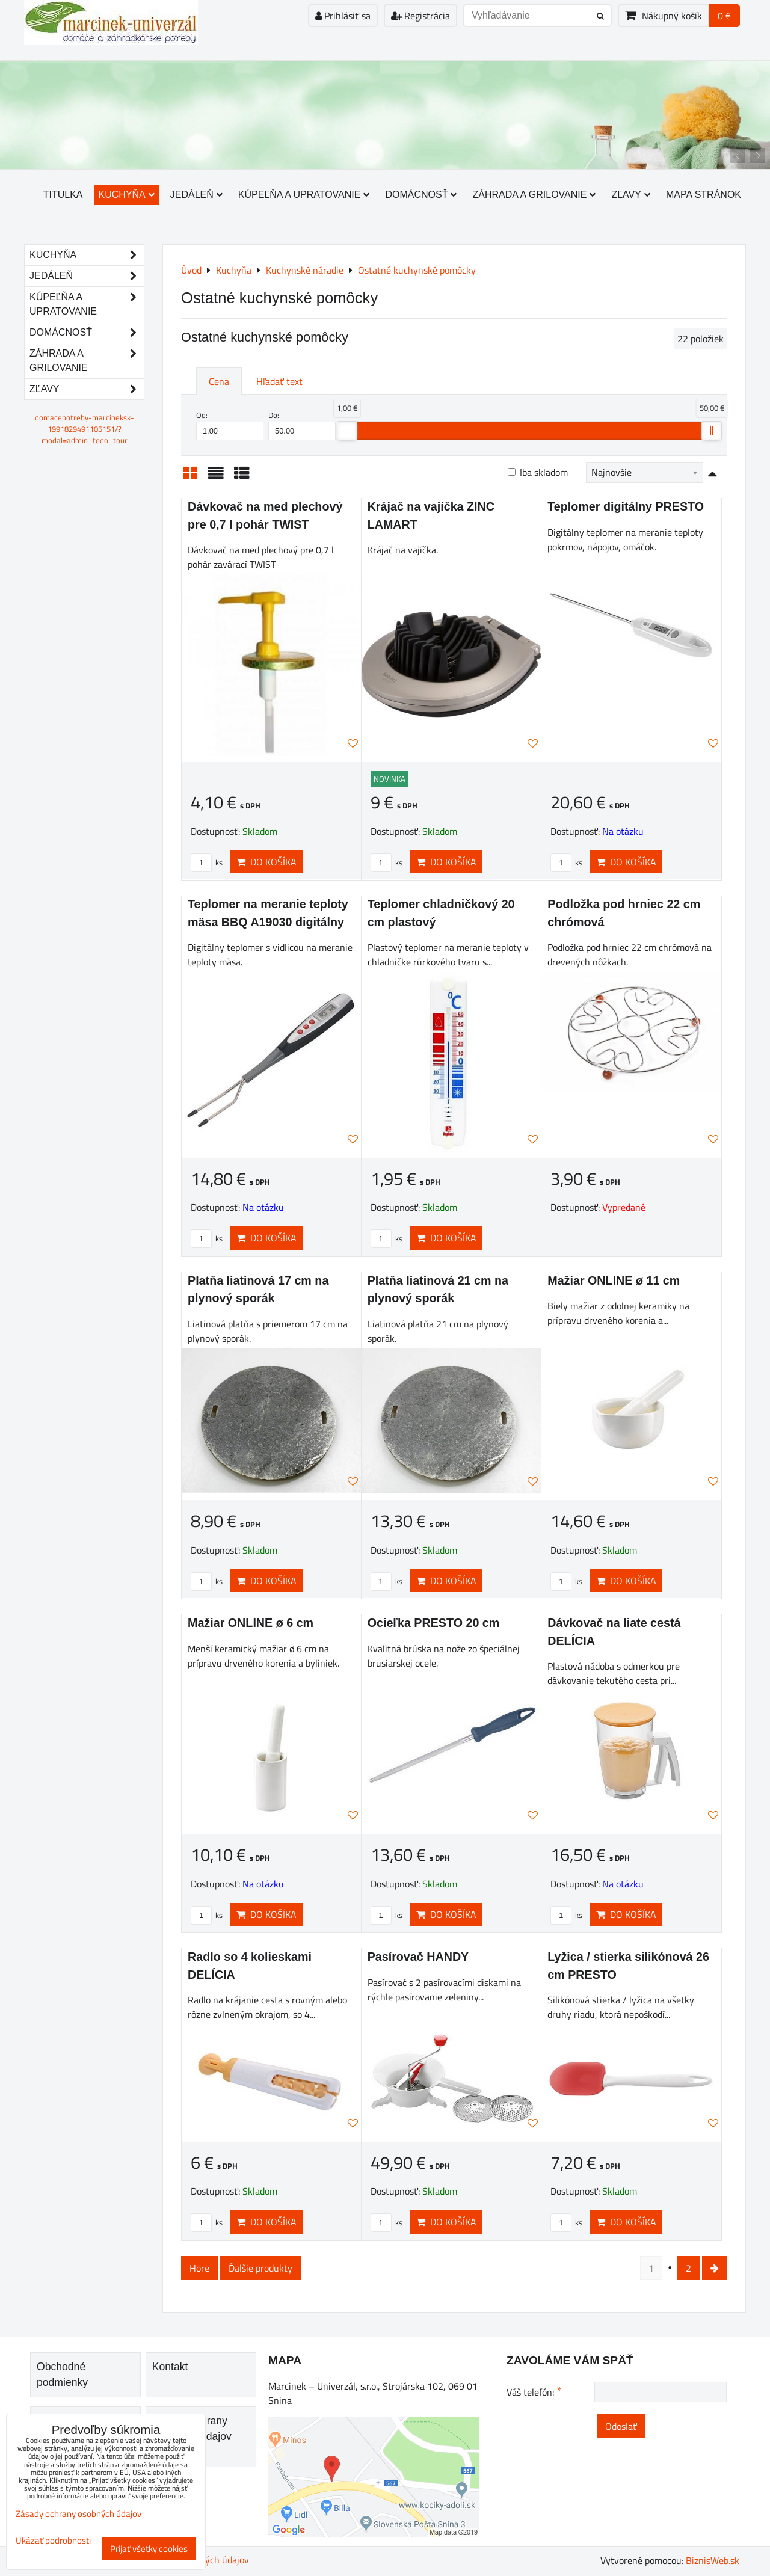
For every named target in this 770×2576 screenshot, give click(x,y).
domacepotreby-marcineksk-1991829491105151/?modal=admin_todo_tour (84, 428)
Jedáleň (196, 194)
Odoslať (621, 2426)
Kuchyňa (127, 194)
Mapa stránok (703, 194)
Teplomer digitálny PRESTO (625, 506)
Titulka (63, 194)
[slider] (347, 430)
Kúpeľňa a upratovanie (304, 194)
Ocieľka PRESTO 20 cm (434, 1622)
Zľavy (630, 194)
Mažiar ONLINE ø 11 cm (613, 1280)
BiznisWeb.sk (712, 2560)
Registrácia (420, 15)
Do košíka (266, 862)
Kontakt (170, 2367)
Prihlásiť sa (343, 15)
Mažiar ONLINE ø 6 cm (250, 1622)
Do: (302, 425)
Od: (229, 425)
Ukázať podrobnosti (53, 2541)
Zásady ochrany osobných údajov (78, 2514)
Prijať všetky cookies (149, 2549)
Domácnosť (421, 194)
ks (207, 862)
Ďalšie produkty (260, 2268)
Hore (199, 2268)
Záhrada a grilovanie (534, 194)
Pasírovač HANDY (418, 1956)
